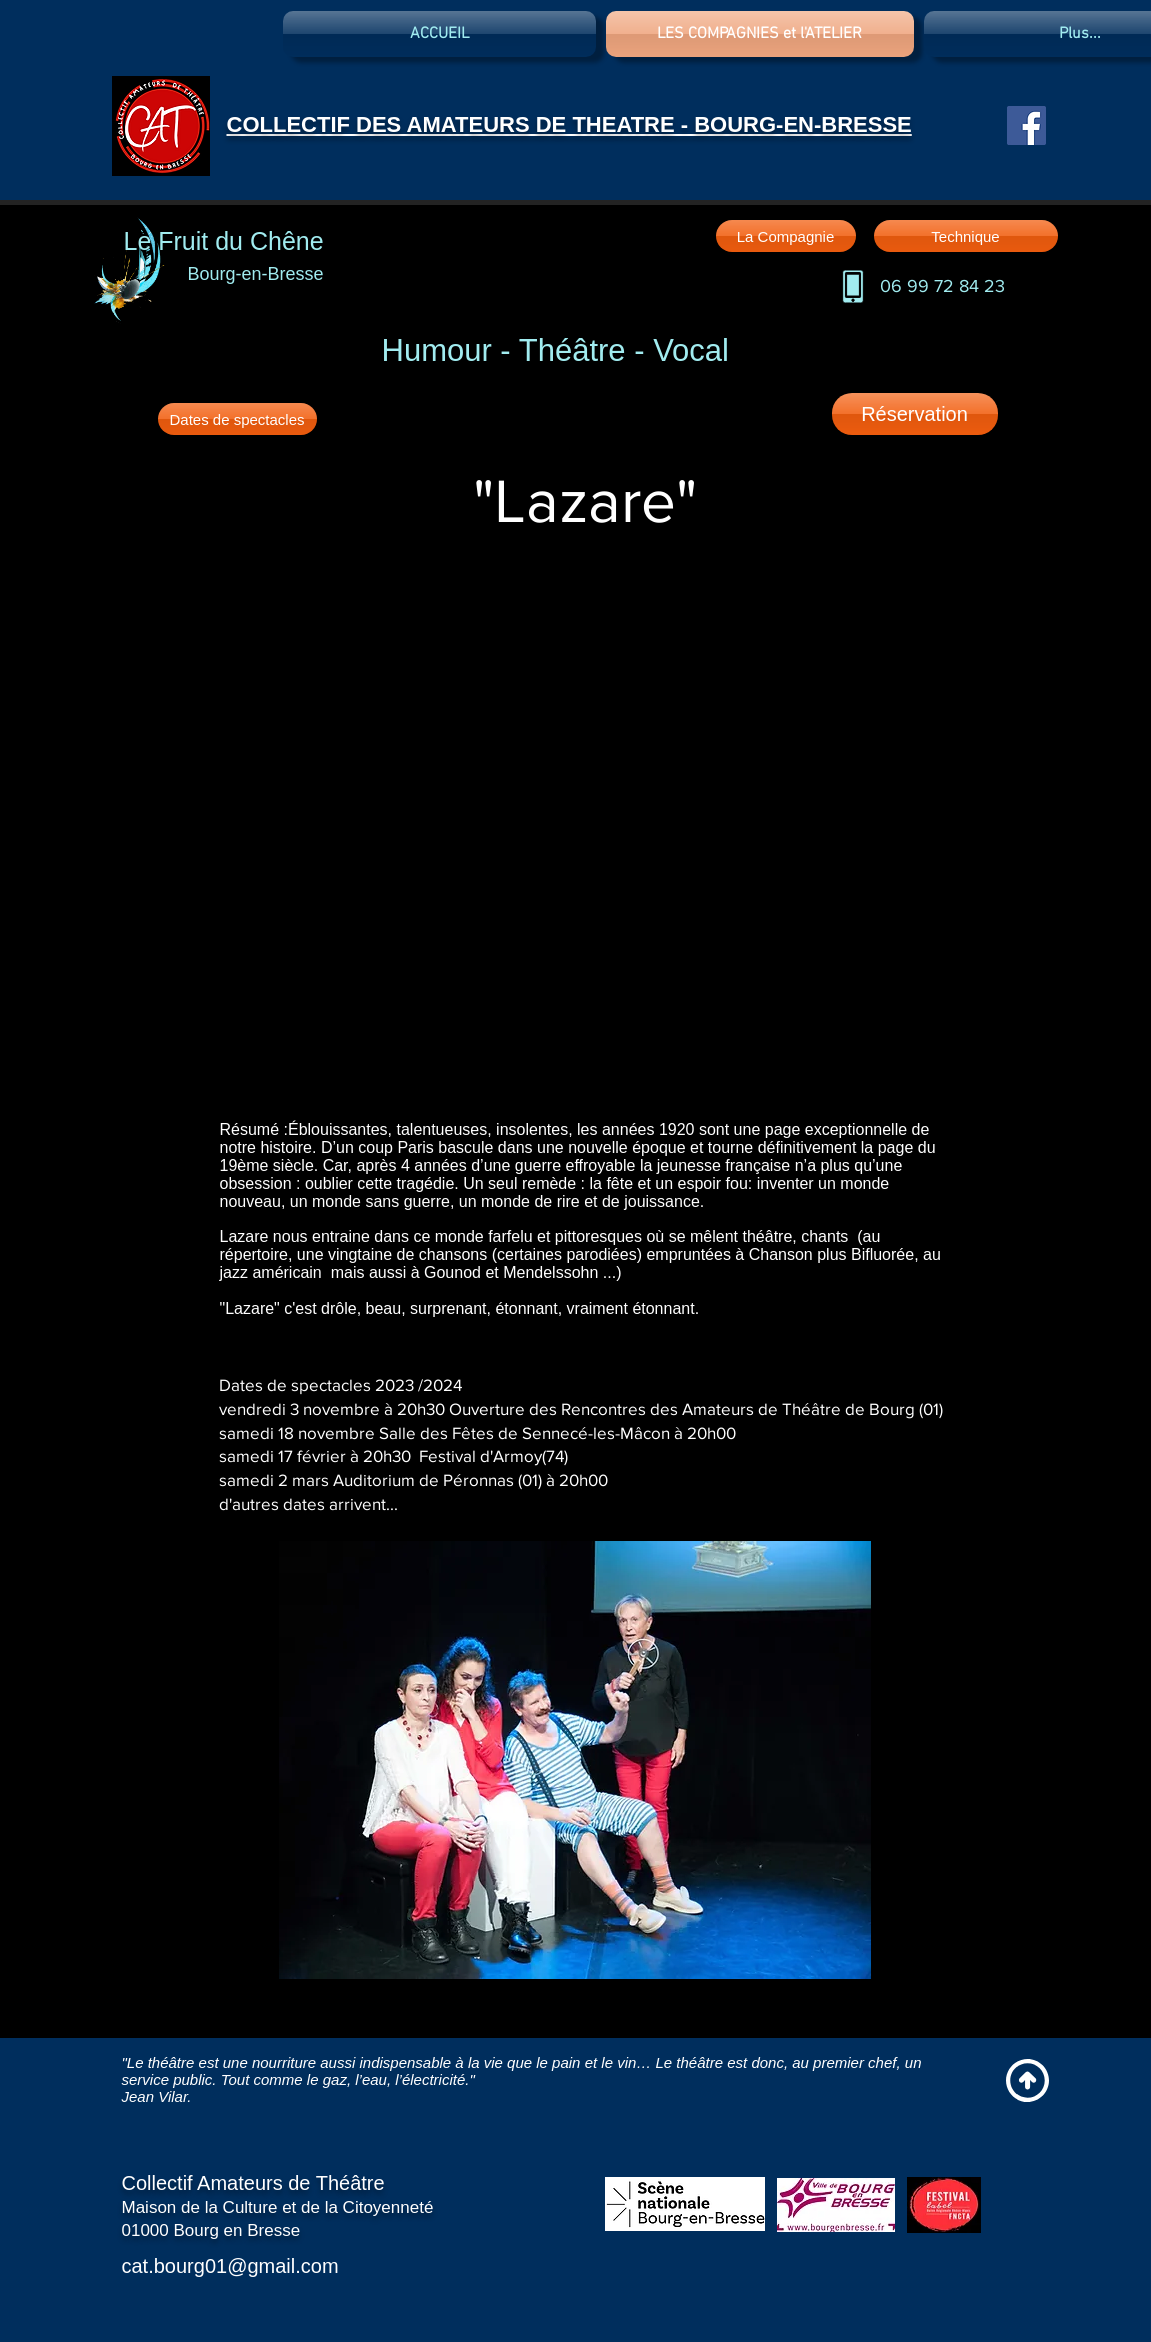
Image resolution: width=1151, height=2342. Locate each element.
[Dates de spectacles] (237, 419)
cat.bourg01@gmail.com (230, 2266)
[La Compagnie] (786, 236)
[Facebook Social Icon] (1026, 125)
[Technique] (966, 236)
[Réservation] (915, 414)
